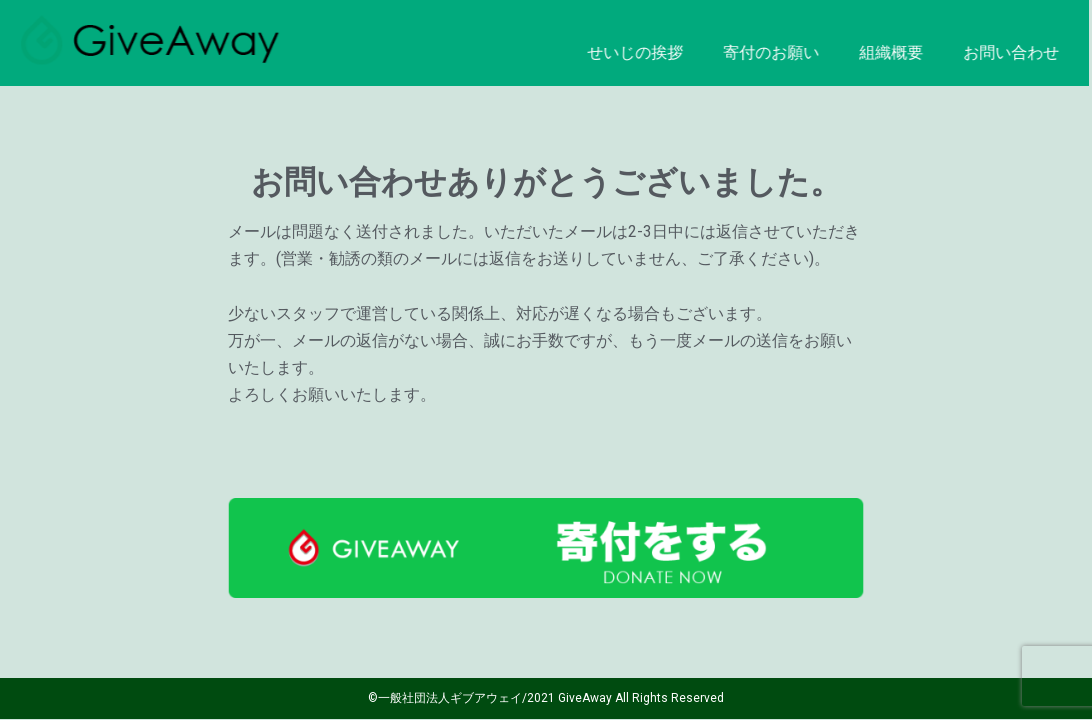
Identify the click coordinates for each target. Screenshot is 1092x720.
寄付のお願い (743, 52)
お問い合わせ (983, 52)
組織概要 (863, 52)
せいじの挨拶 (607, 52)
